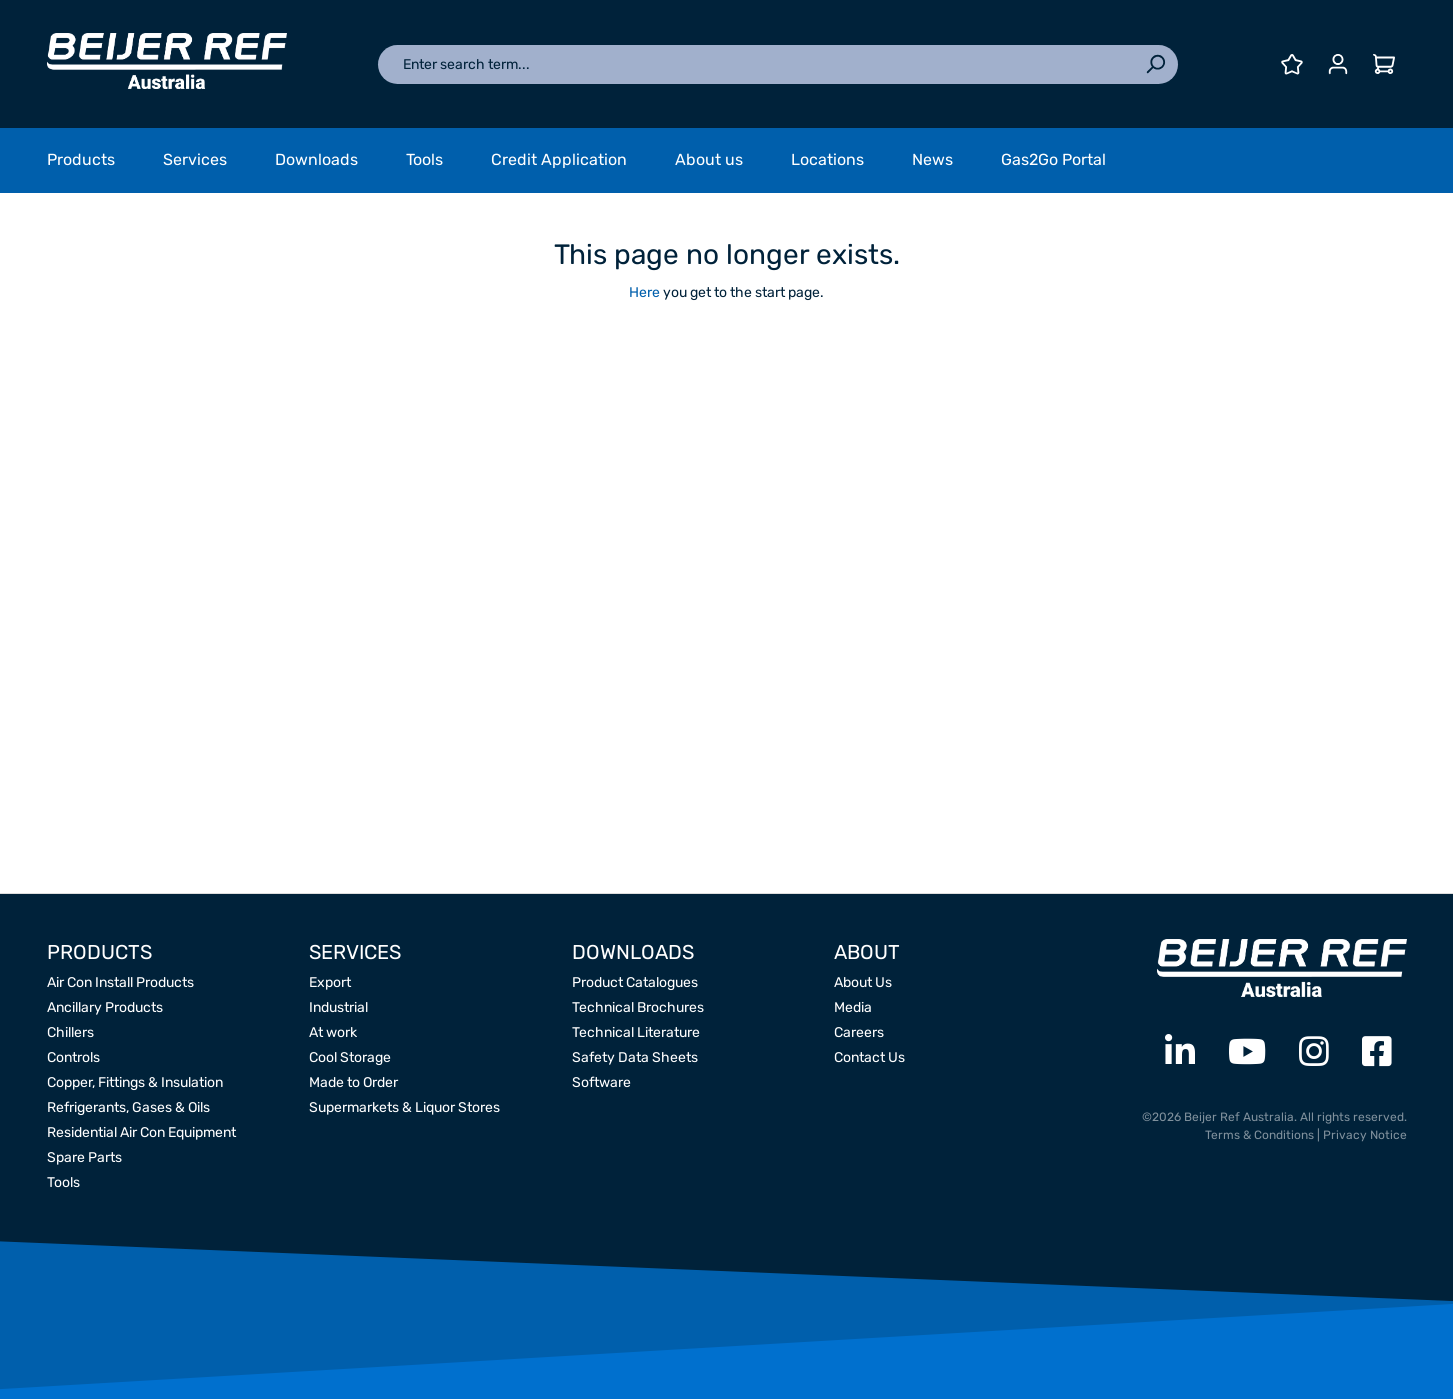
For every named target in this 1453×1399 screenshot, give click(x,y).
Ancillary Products (105, 1007)
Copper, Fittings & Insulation (135, 1082)
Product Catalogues (635, 982)
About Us (863, 982)
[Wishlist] (1292, 64)
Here (644, 292)
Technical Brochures (638, 1007)
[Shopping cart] (1384, 64)
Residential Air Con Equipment (141, 1132)
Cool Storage (350, 1057)
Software (601, 1082)
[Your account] (1338, 64)
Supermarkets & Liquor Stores (404, 1107)
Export (330, 982)
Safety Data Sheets (635, 1057)
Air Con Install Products (120, 982)
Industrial (338, 1007)
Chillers (70, 1032)
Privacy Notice (1365, 1135)
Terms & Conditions (1259, 1135)
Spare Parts (84, 1157)
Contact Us (869, 1057)
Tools (63, 1182)
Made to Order (353, 1082)
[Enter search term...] (755, 64)
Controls (73, 1057)
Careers (859, 1032)
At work (333, 1032)
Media (853, 1007)
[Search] (1155, 64)
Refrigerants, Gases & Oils (128, 1107)
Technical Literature (636, 1032)
